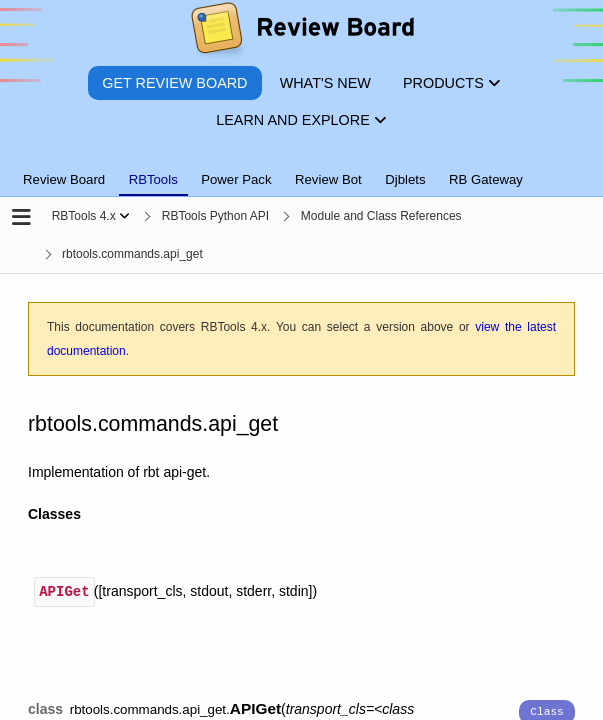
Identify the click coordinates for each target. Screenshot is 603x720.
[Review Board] (301, 32)
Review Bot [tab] (328, 179)
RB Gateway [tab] (486, 179)
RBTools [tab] (153, 179)
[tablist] (301, 168)
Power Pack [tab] (236, 179)
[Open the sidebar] (21, 218)
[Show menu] (124, 216)
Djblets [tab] (405, 179)
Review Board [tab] (64, 179)
